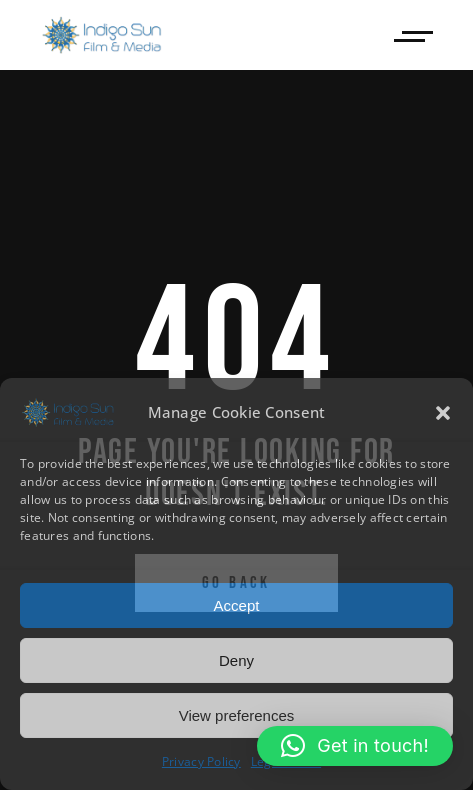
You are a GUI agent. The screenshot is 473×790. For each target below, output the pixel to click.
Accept (237, 605)
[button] (443, 413)
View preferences (237, 715)
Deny (236, 660)
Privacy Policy (201, 761)
